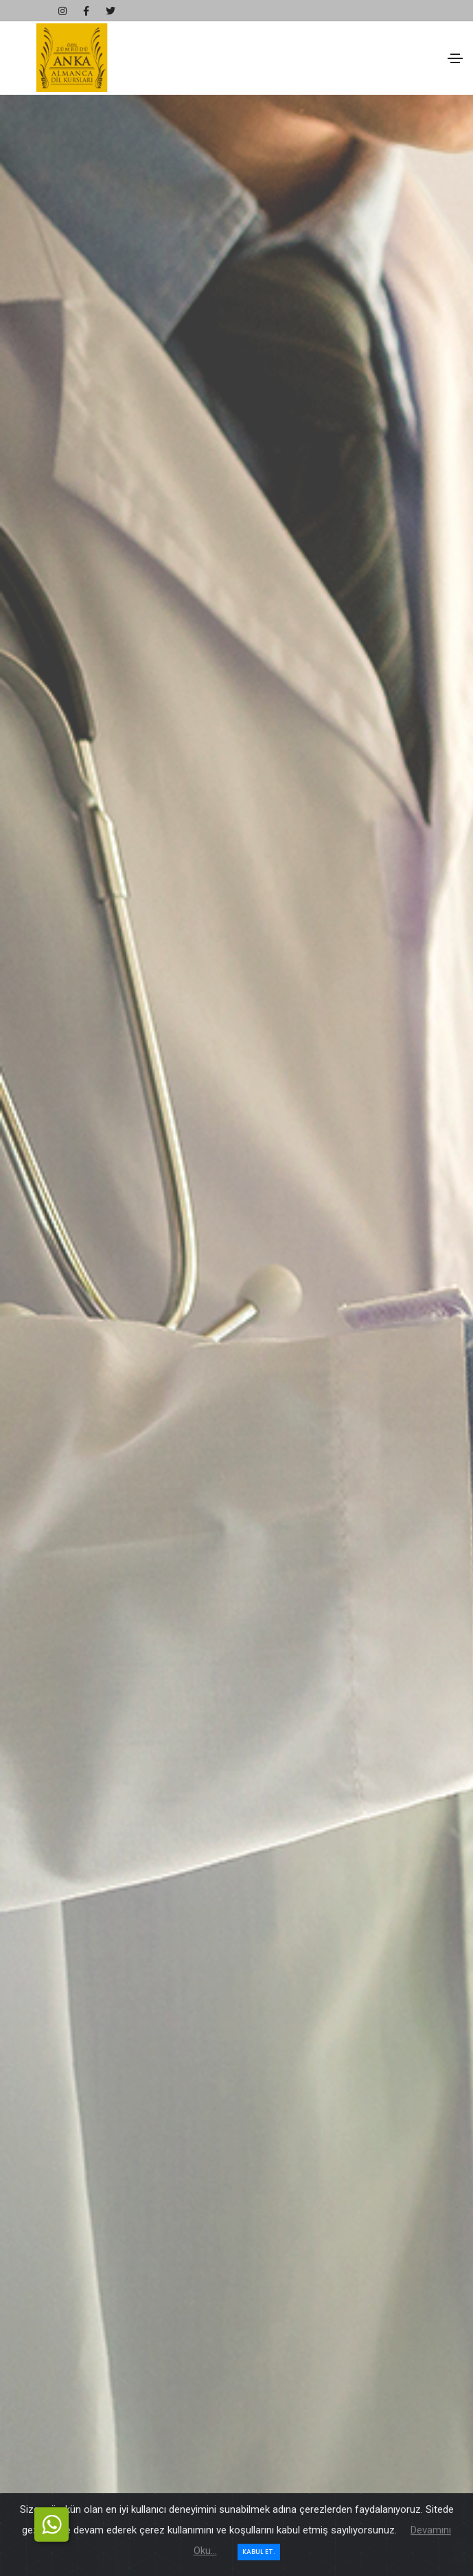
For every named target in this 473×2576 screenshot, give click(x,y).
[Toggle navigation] (455, 58)
